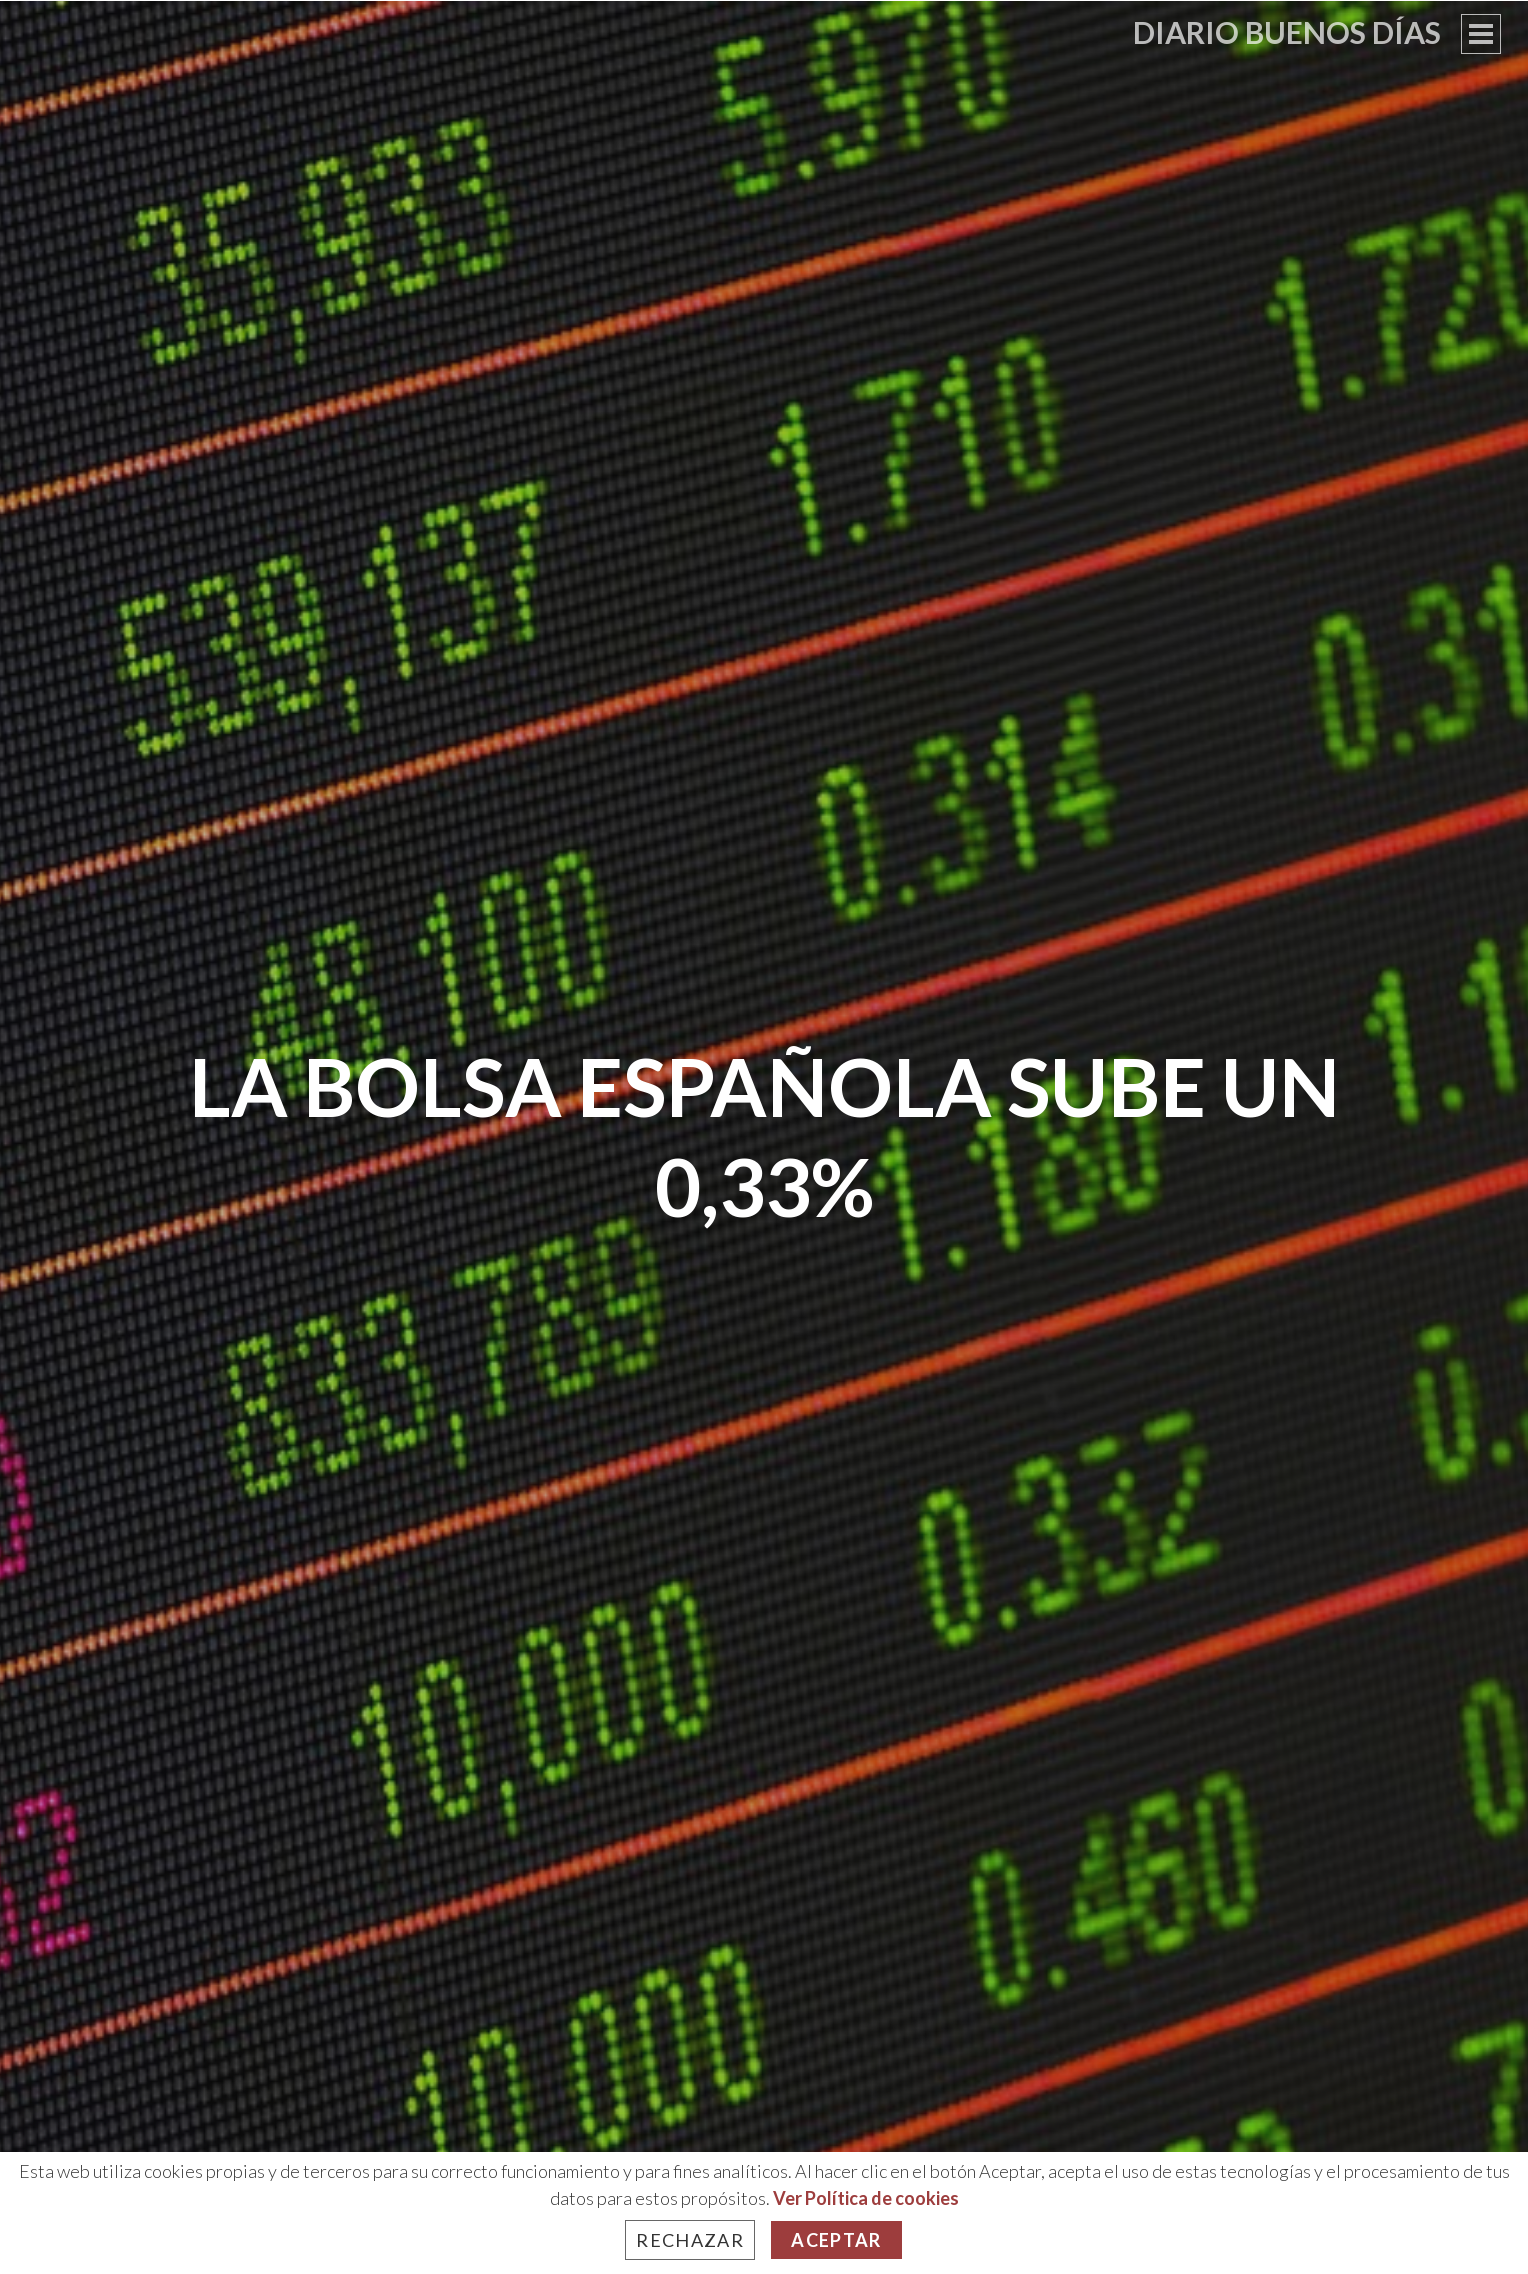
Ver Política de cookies (866, 2198)
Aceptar (836, 2240)
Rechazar (690, 2240)
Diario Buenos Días (1287, 32)
